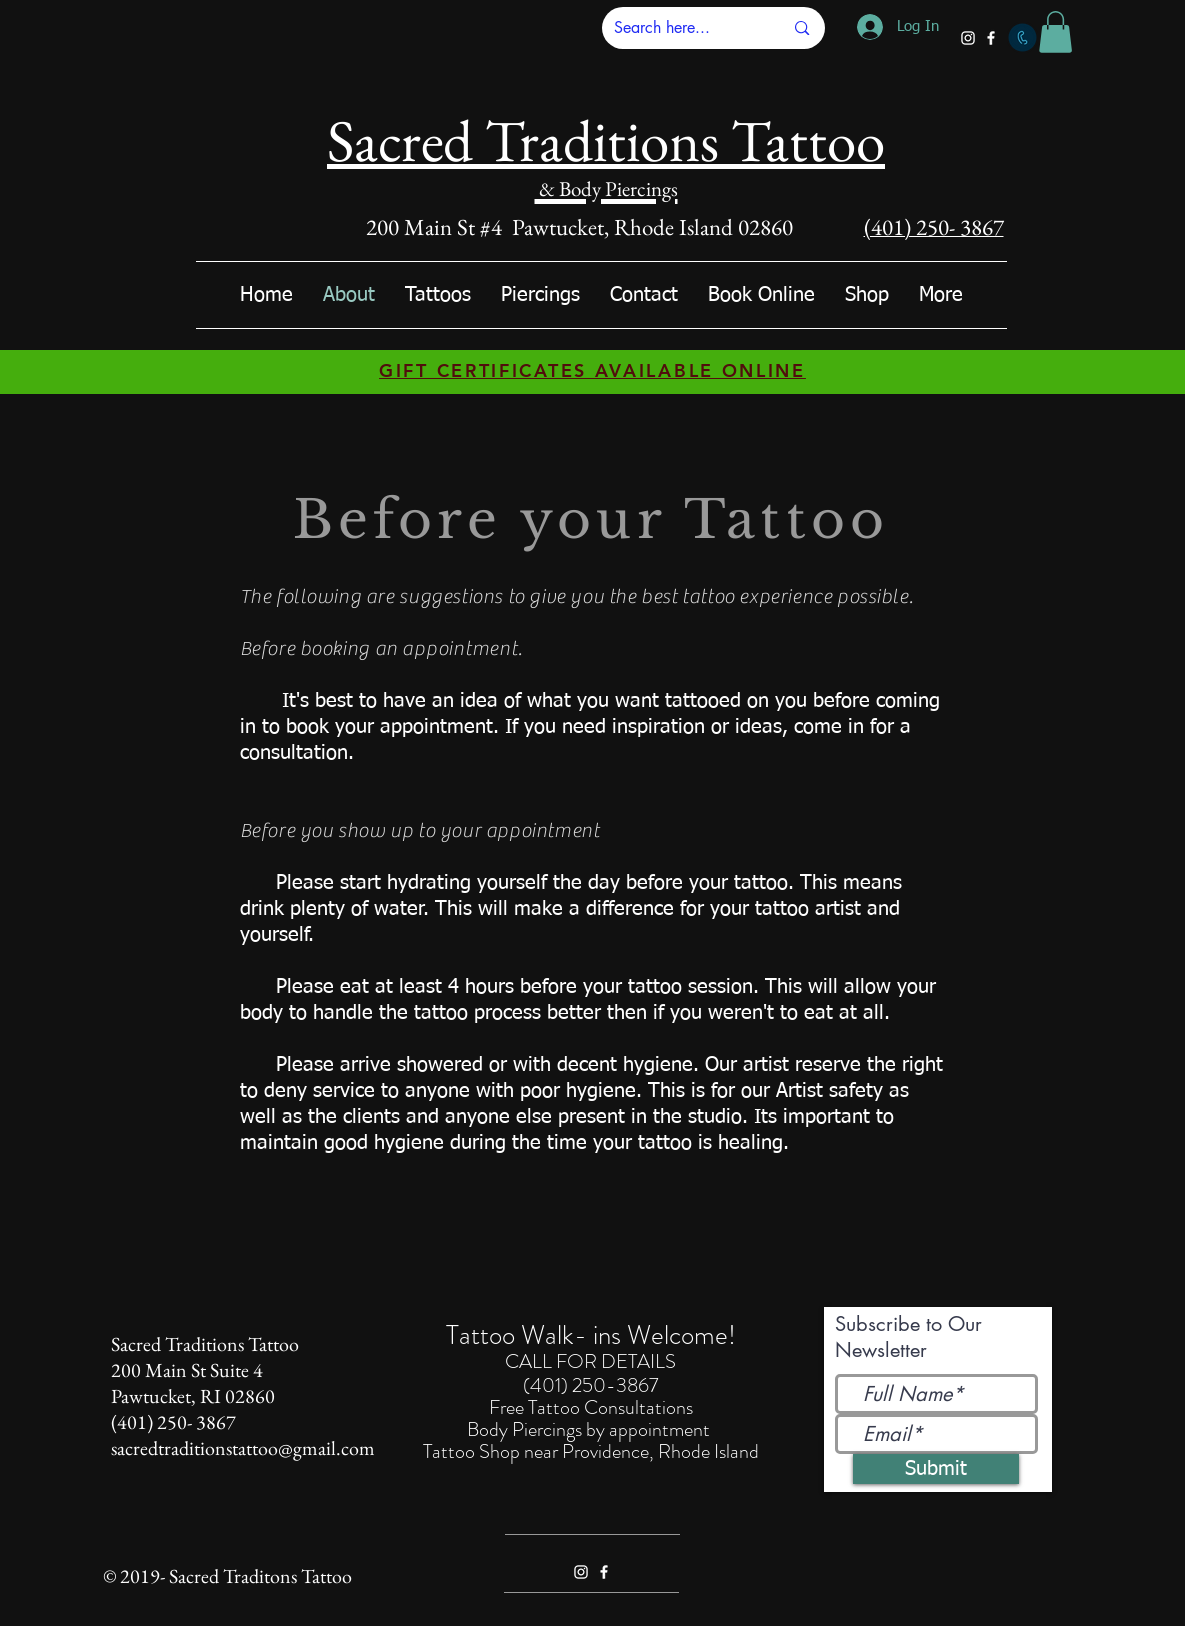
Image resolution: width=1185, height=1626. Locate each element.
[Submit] (936, 1469)
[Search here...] (684, 28)
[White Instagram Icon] (968, 38)
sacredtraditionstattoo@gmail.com (243, 1448)
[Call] (1022, 37)
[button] (1055, 32)
